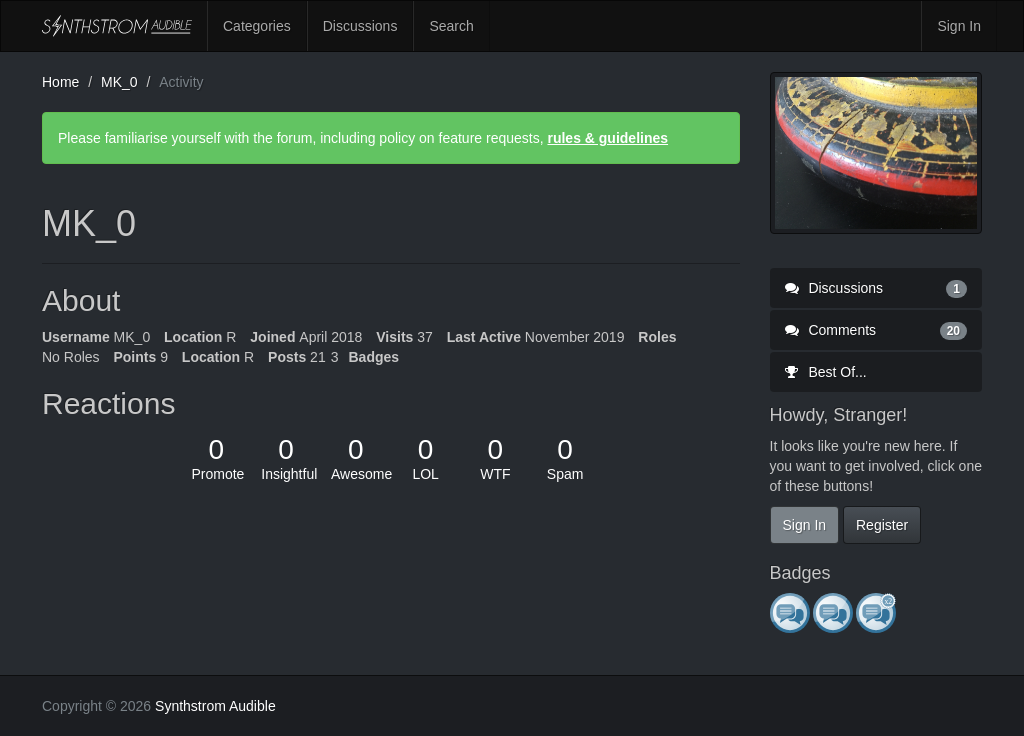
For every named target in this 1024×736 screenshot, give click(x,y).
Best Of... (826, 372)
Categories (257, 26)
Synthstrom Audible (117, 26)
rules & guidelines (607, 138)
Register (882, 525)
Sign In (959, 26)
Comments (876, 330)
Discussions (360, 26)
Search (451, 26)
